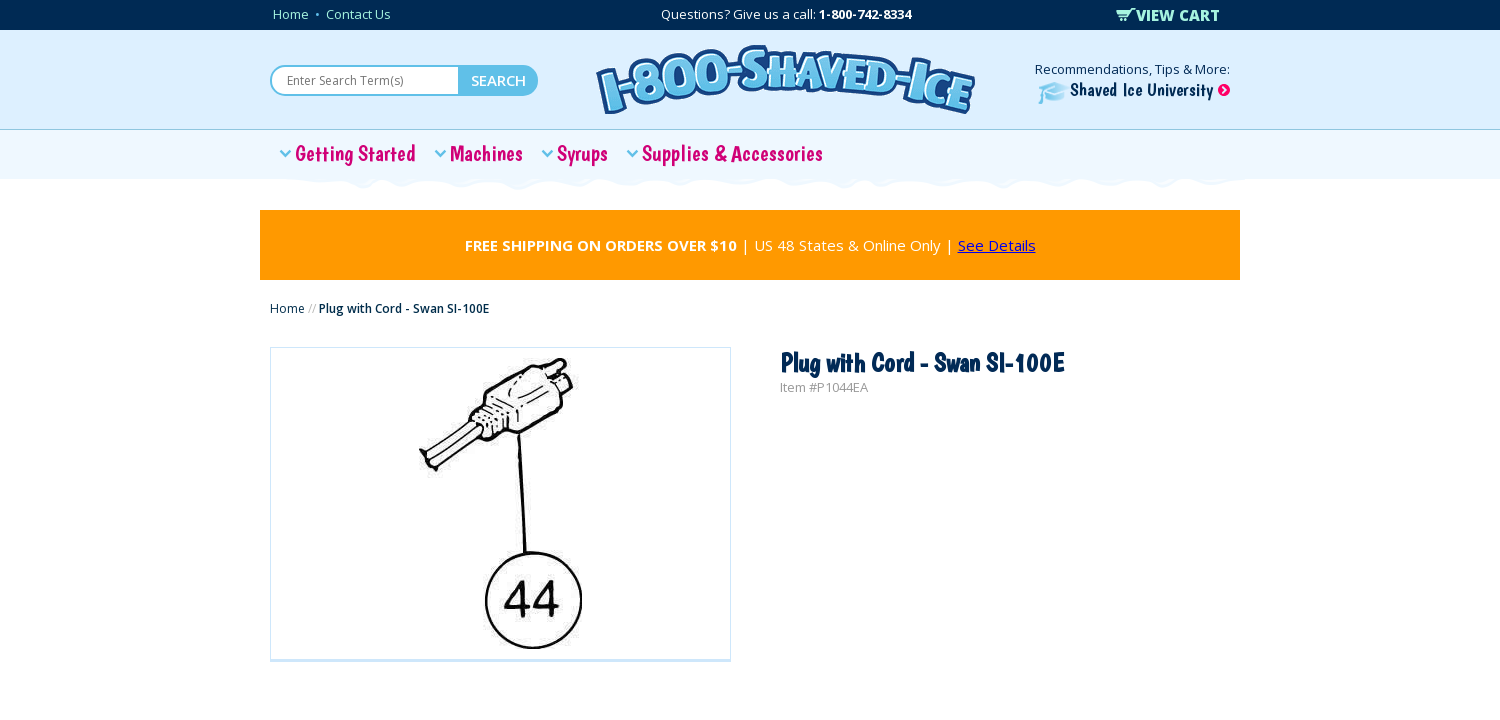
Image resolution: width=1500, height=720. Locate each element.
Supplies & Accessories (732, 153)
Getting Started (355, 153)
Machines (486, 153)
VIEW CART (1168, 15)
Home (291, 14)
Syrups (582, 153)
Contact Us (358, 14)
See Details (997, 245)
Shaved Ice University (1134, 89)
